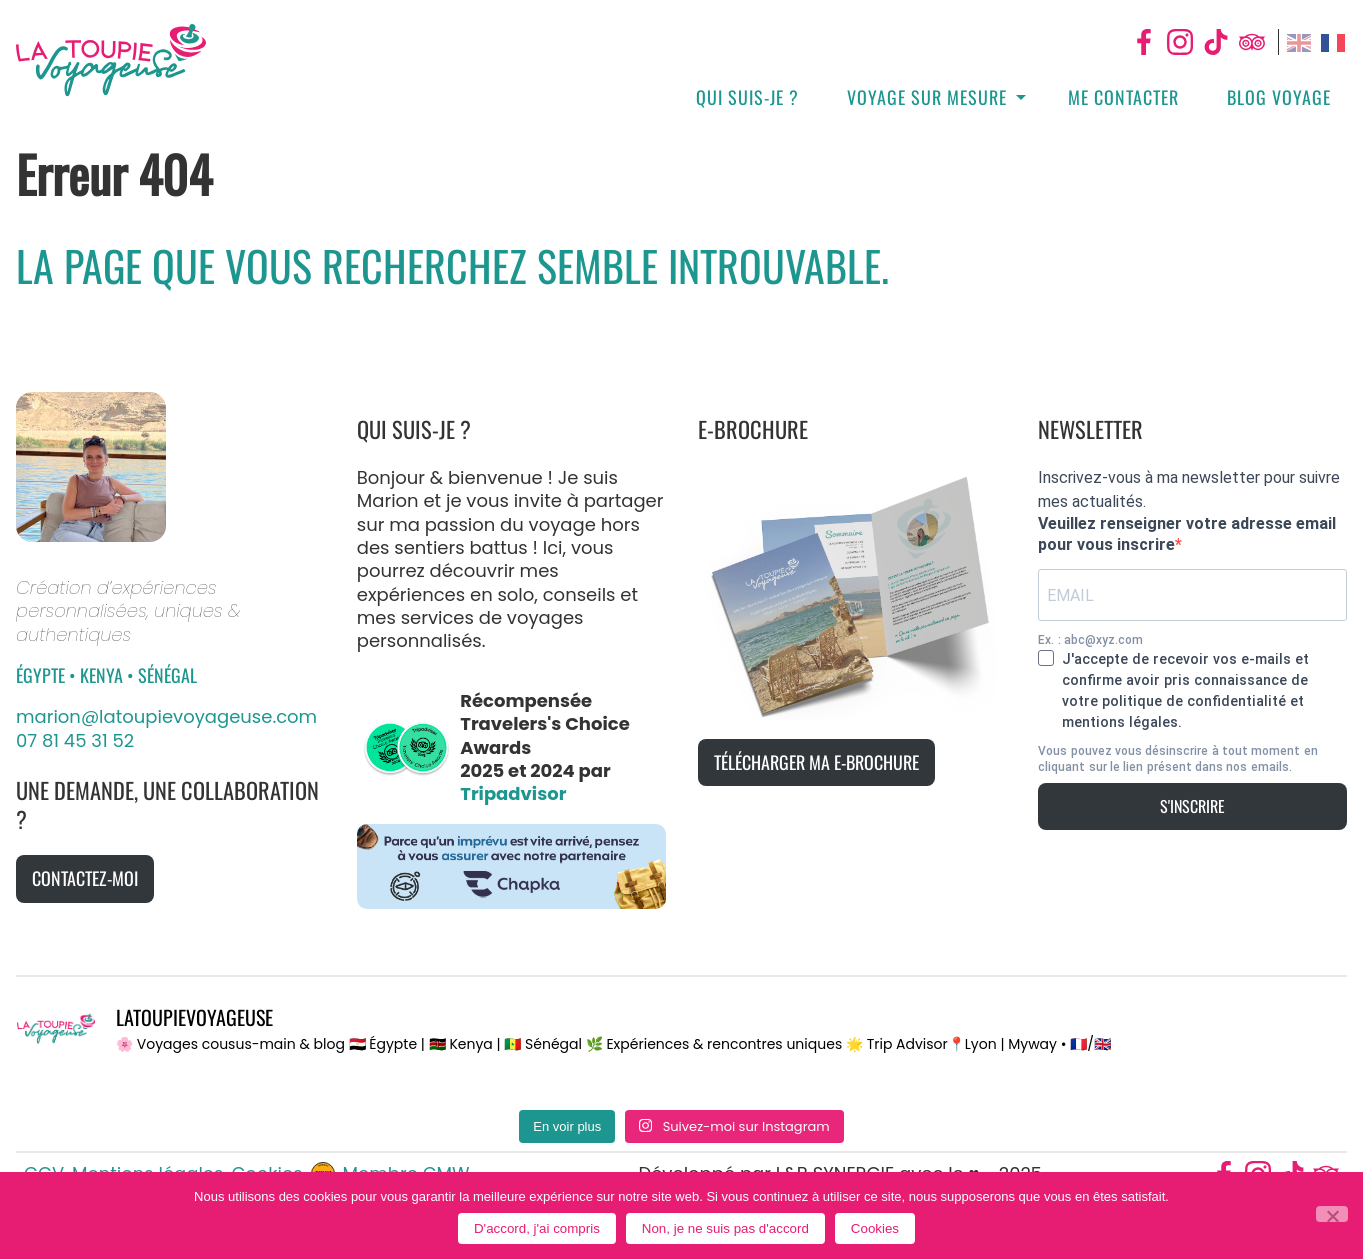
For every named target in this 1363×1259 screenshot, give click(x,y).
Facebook (1144, 42)
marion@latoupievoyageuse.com (166, 716)
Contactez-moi (85, 878)
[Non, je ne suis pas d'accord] (1332, 1214)
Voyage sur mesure (927, 97)
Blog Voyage (1279, 97)
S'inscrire (1192, 806)
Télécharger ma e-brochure (816, 762)
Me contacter (1123, 97)
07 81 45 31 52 (75, 740)
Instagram (1180, 42)
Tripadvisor (1252, 42)
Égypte (42, 675)
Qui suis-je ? (747, 97)
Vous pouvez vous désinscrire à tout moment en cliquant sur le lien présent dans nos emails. (1177, 759)
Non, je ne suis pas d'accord (725, 1228)
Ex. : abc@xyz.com (1090, 640)
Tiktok (1216, 42)
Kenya (103, 675)
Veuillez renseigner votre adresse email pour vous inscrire (1187, 534)
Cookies (875, 1228)
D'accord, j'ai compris (537, 1228)
